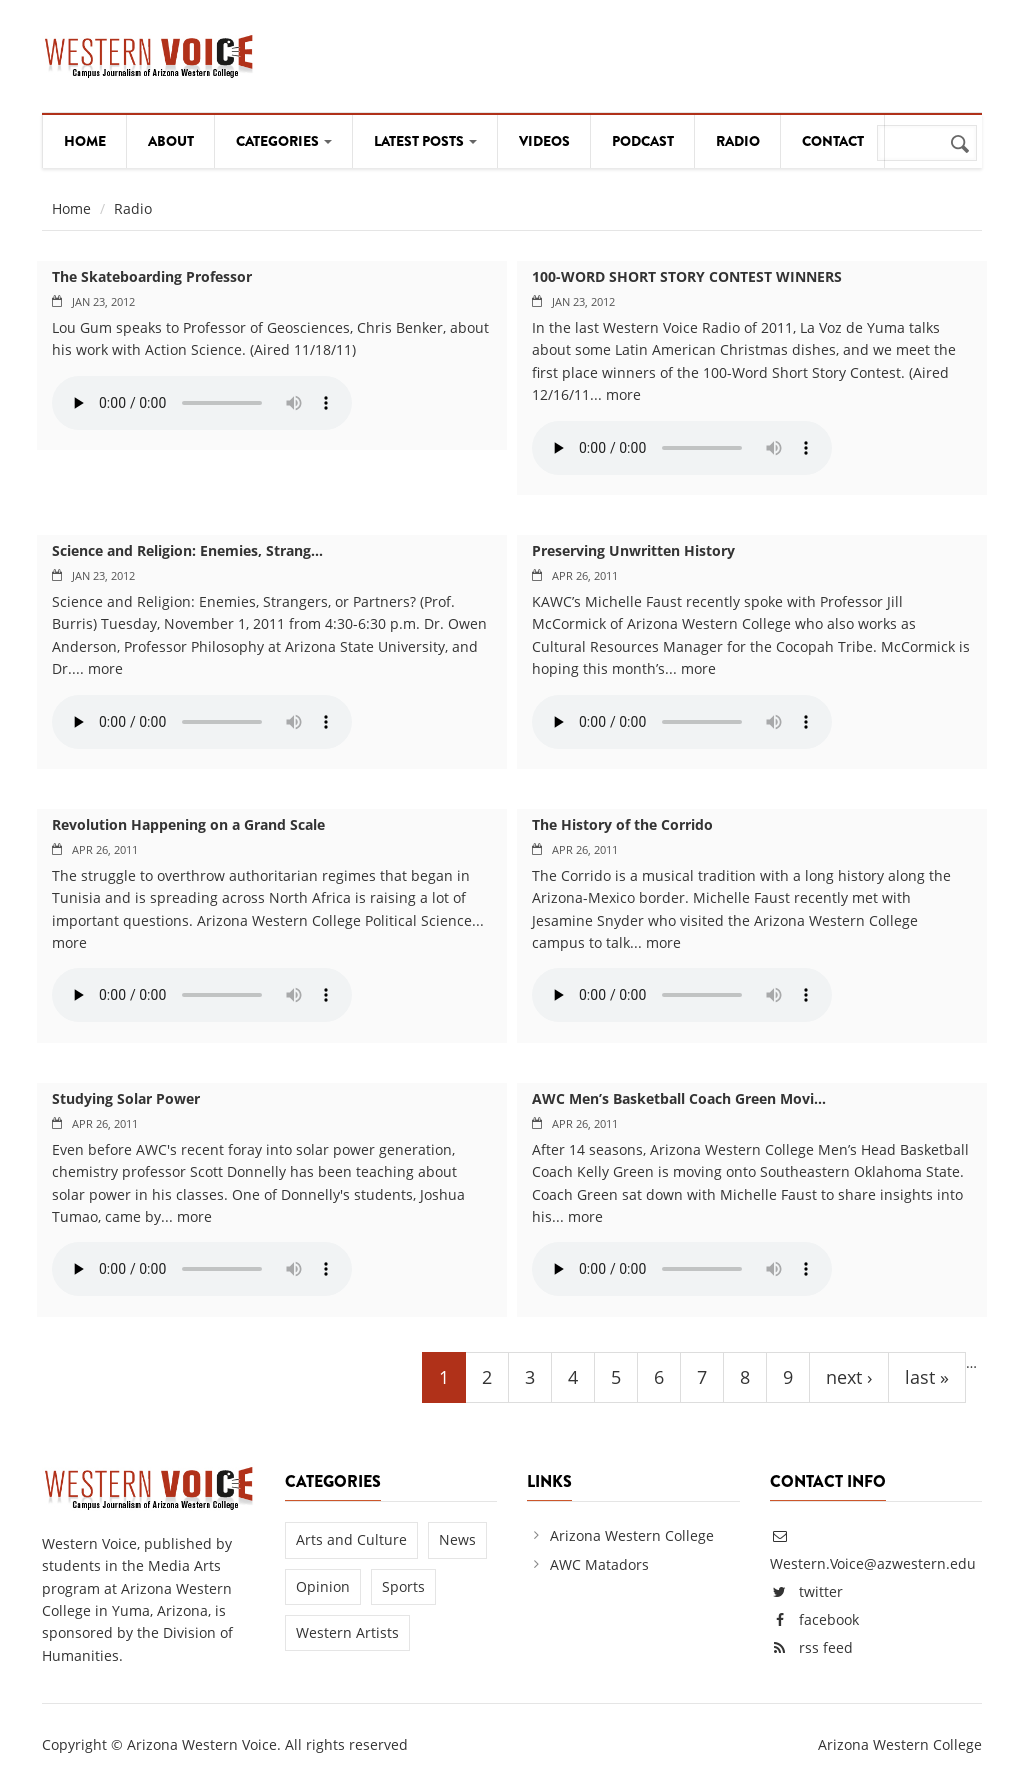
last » (927, 1377)
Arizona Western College (632, 1535)
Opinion (323, 1586)
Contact (833, 141)
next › (849, 1377)
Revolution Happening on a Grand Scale (188, 824)
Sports (403, 1586)
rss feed (826, 1647)
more (623, 394)
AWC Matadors (599, 1564)
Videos (544, 141)
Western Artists (347, 1632)
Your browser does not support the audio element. (202, 403)
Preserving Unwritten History (633, 550)
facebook (829, 1619)
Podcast (643, 141)
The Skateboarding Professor (152, 276)
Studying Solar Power (126, 1098)
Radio (738, 141)
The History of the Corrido (622, 824)
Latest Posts (425, 141)
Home (85, 141)
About (171, 141)
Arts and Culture (351, 1539)
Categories (284, 141)
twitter (821, 1591)
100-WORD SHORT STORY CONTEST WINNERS (687, 276)
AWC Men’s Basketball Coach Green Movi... (679, 1098)
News (457, 1539)
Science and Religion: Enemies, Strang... (187, 550)
